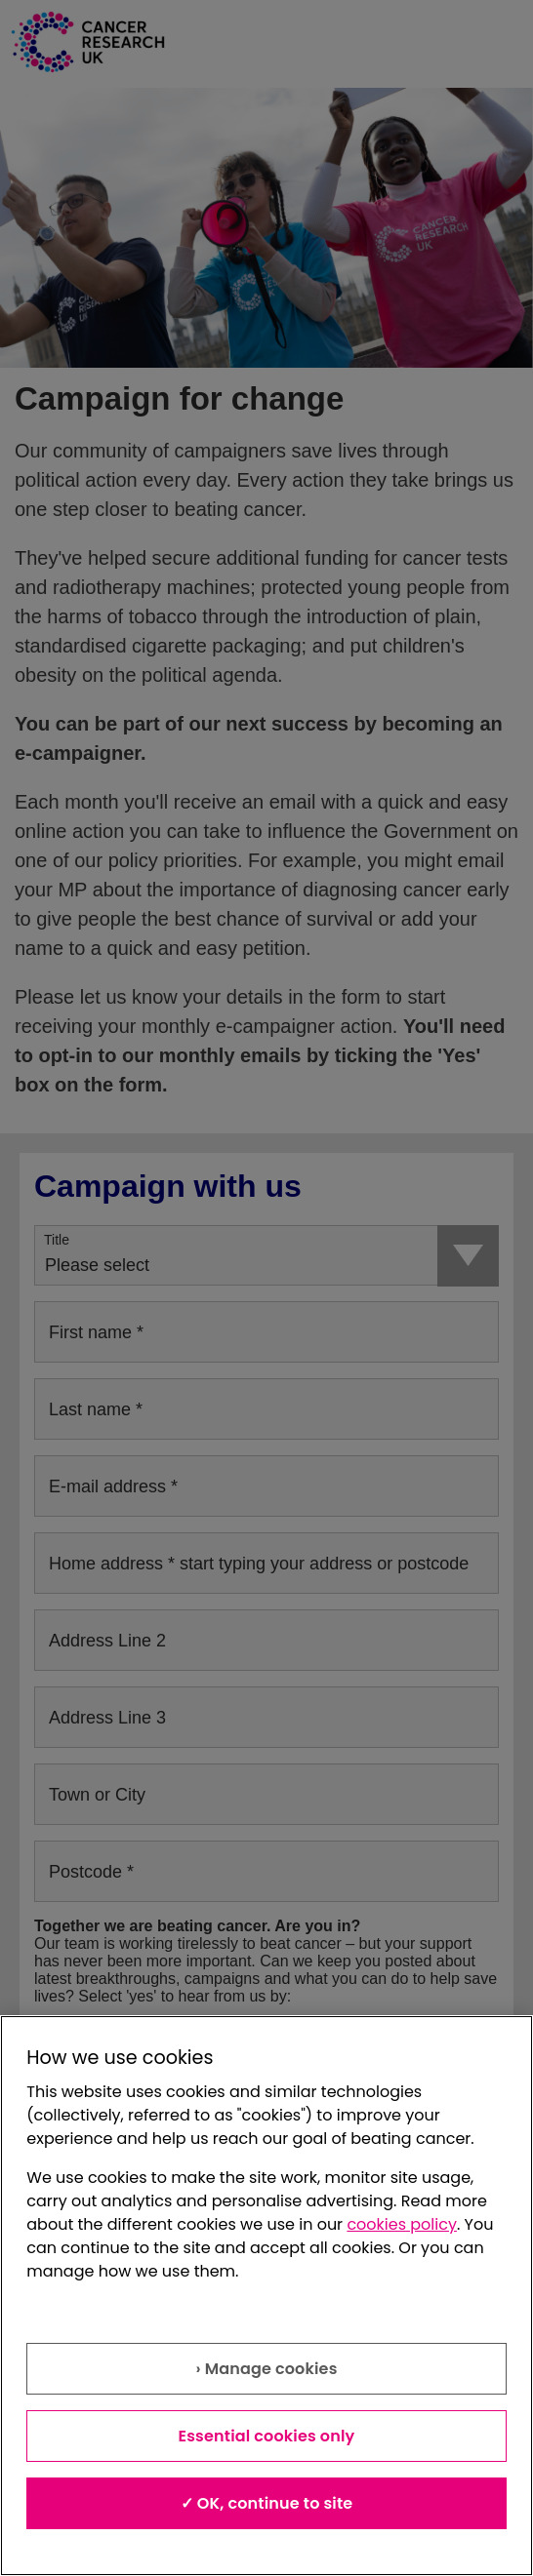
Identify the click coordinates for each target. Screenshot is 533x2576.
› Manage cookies (266, 2369)
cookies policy (402, 2224)
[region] (266, 2295)
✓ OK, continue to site (267, 2503)
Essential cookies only (267, 2436)
